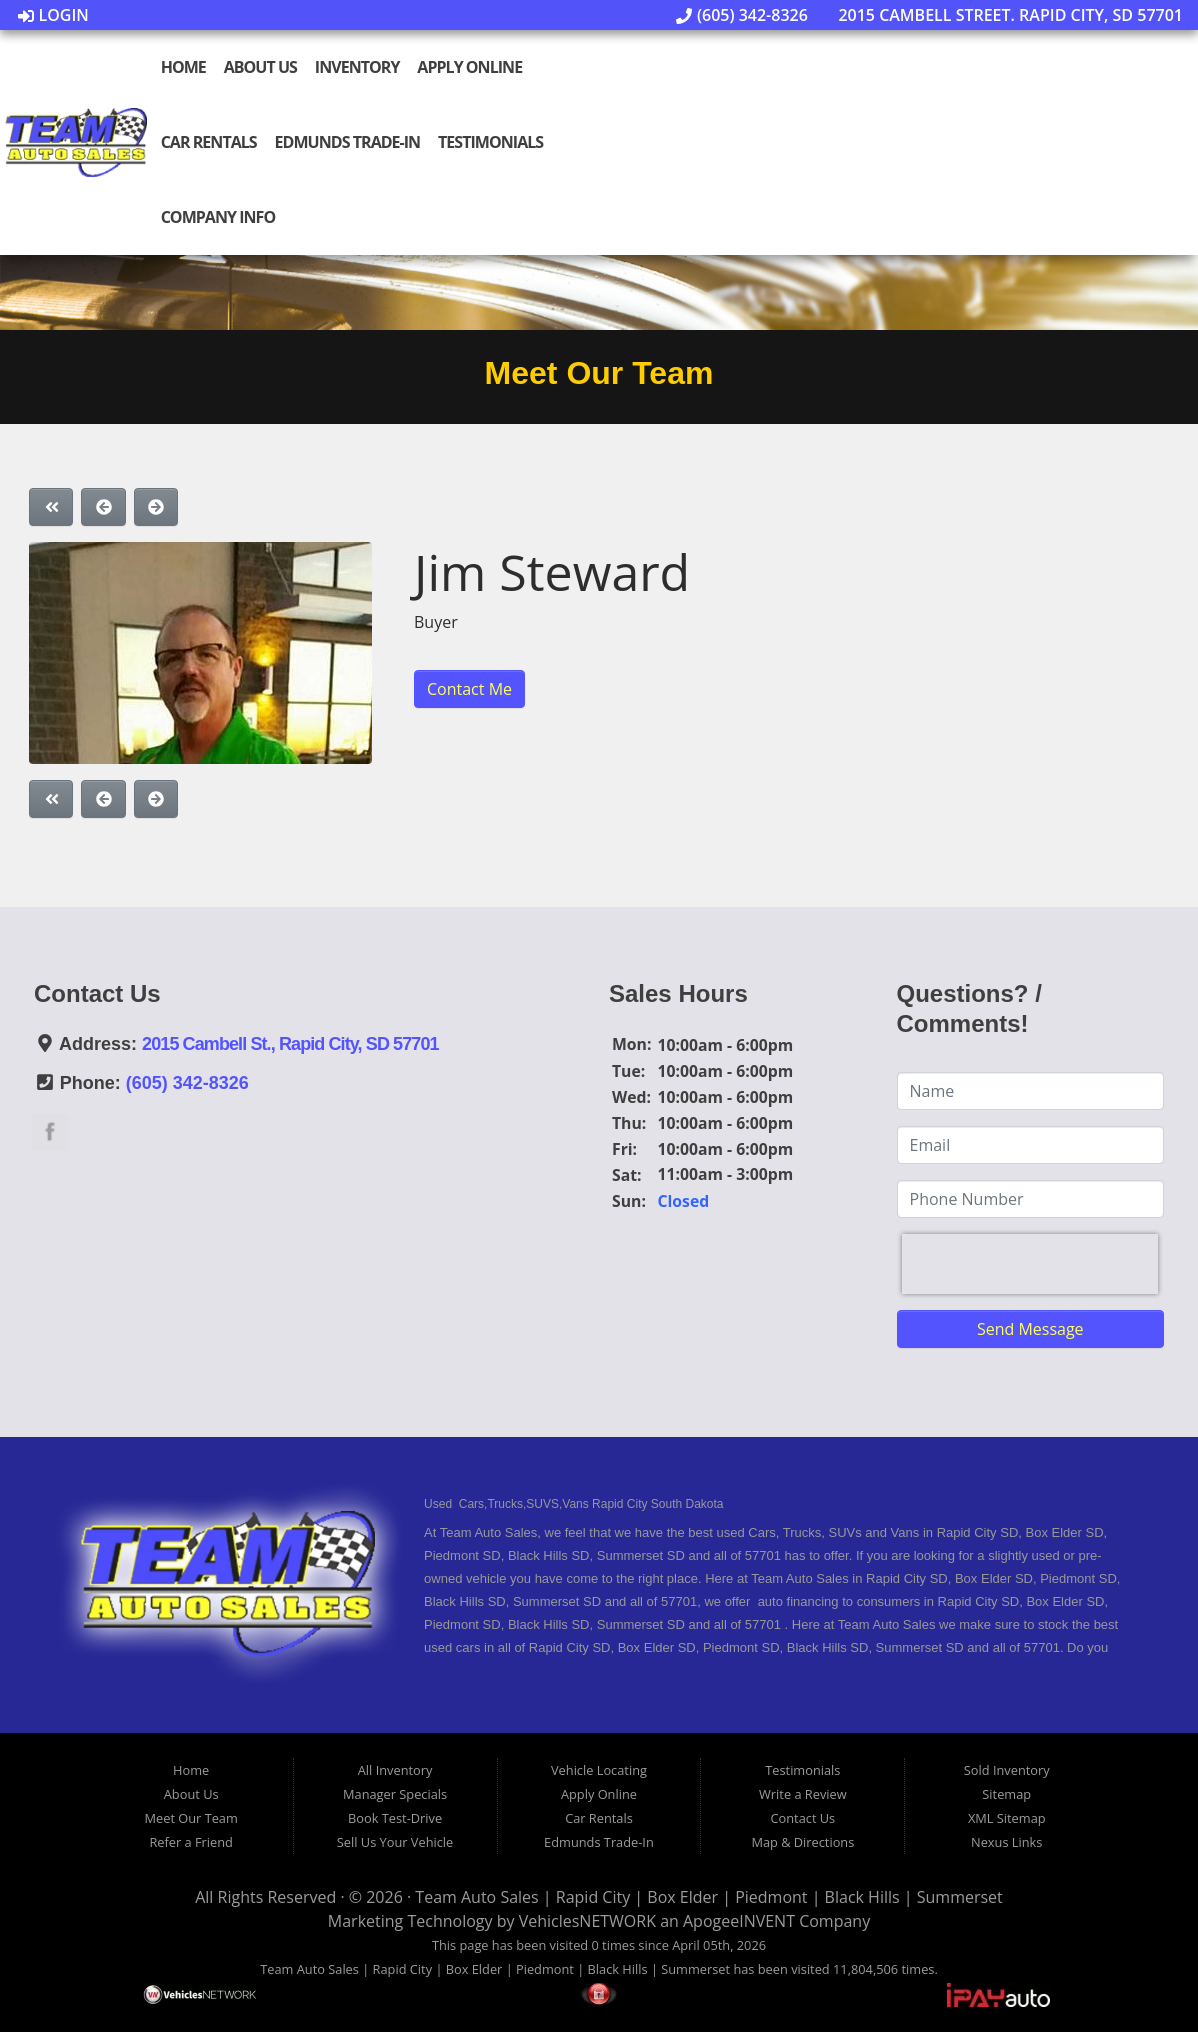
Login (53, 15)
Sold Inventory (1007, 1770)
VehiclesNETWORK (587, 1921)
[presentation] (1030, 1264)
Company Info (218, 217)
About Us (260, 67)
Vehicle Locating (599, 1770)
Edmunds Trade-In (348, 142)
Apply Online (469, 67)
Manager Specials (395, 1794)
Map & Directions (802, 1842)
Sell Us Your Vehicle (395, 1842)
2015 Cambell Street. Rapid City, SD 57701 (1000, 15)
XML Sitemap (1007, 1818)
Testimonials (490, 142)
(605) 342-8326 (742, 15)
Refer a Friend (191, 1842)
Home (183, 67)
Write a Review (803, 1794)
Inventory (357, 67)
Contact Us (802, 1818)
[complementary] (1138, 1972)
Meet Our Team (191, 1818)
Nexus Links (1006, 1842)
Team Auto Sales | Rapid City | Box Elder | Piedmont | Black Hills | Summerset (708, 1897)
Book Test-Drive (395, 1818)
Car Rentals (209, 142)
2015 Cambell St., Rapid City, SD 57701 (290, 1044)
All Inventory (395, 1770)
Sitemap (1006, 1794)
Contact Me (469, 689)
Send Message (1030, 1329)
